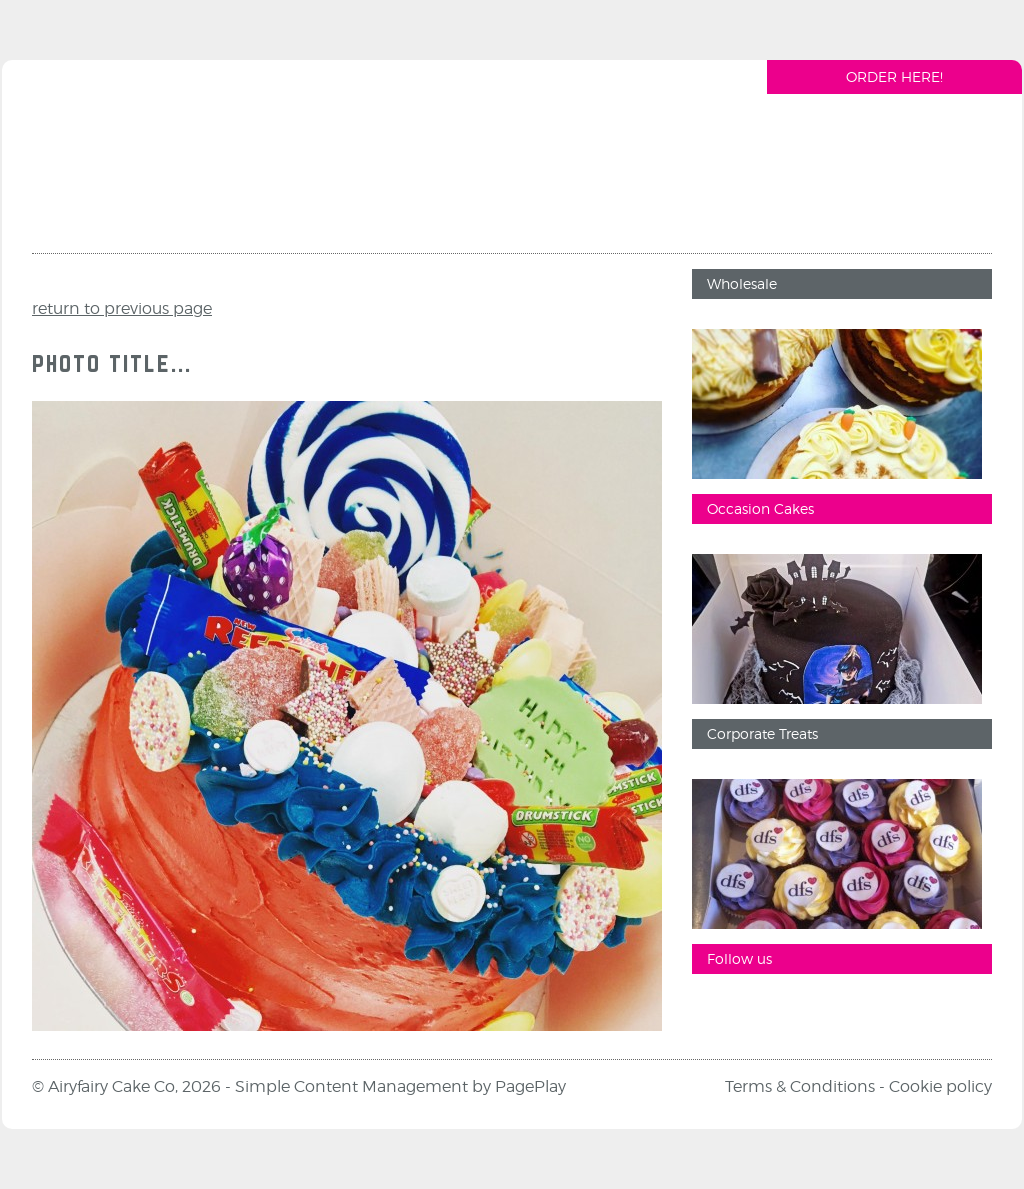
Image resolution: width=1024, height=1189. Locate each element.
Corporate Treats (762, 733)
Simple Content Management (351, 1086)
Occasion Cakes (760, 508)
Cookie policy (940, 1086)
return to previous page (122, 308)
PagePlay (530, 1086)
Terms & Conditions (800, 1086)
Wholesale (742, 283)
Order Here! (894, 76)
